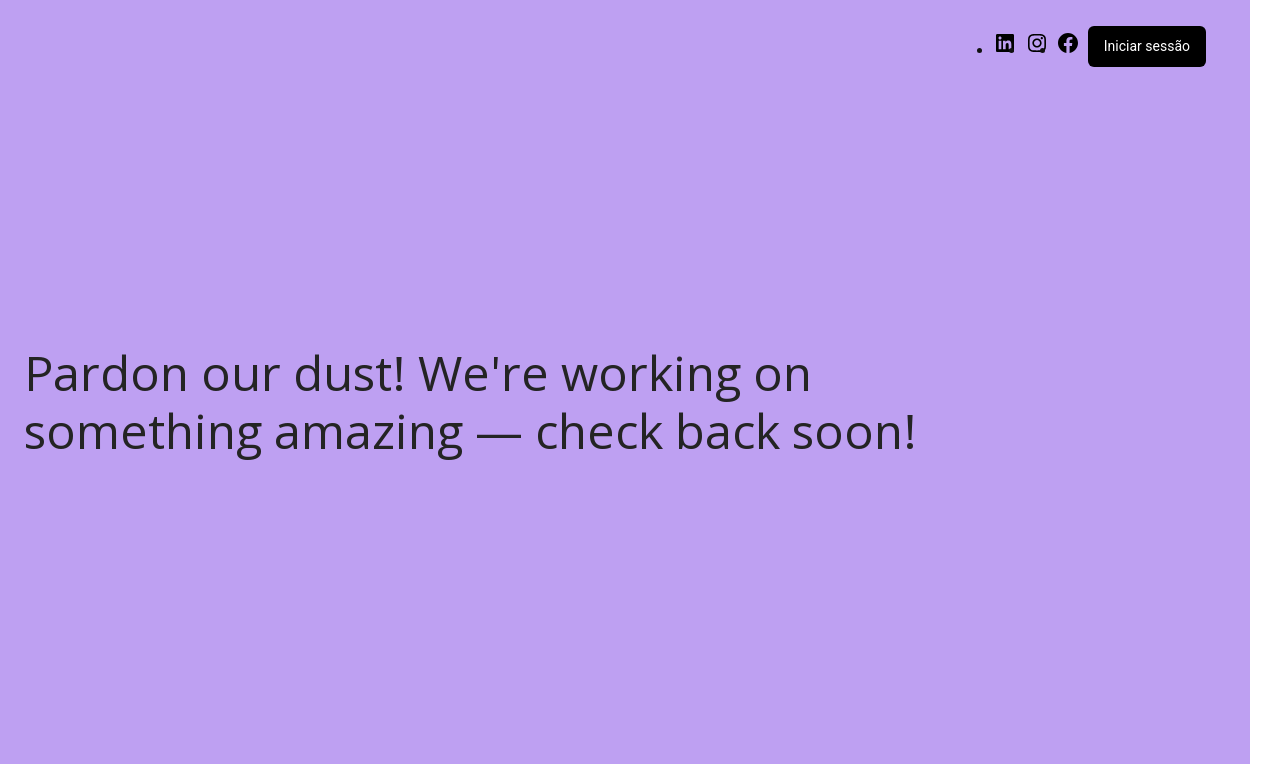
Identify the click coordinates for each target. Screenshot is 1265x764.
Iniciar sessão (1147, 46)
